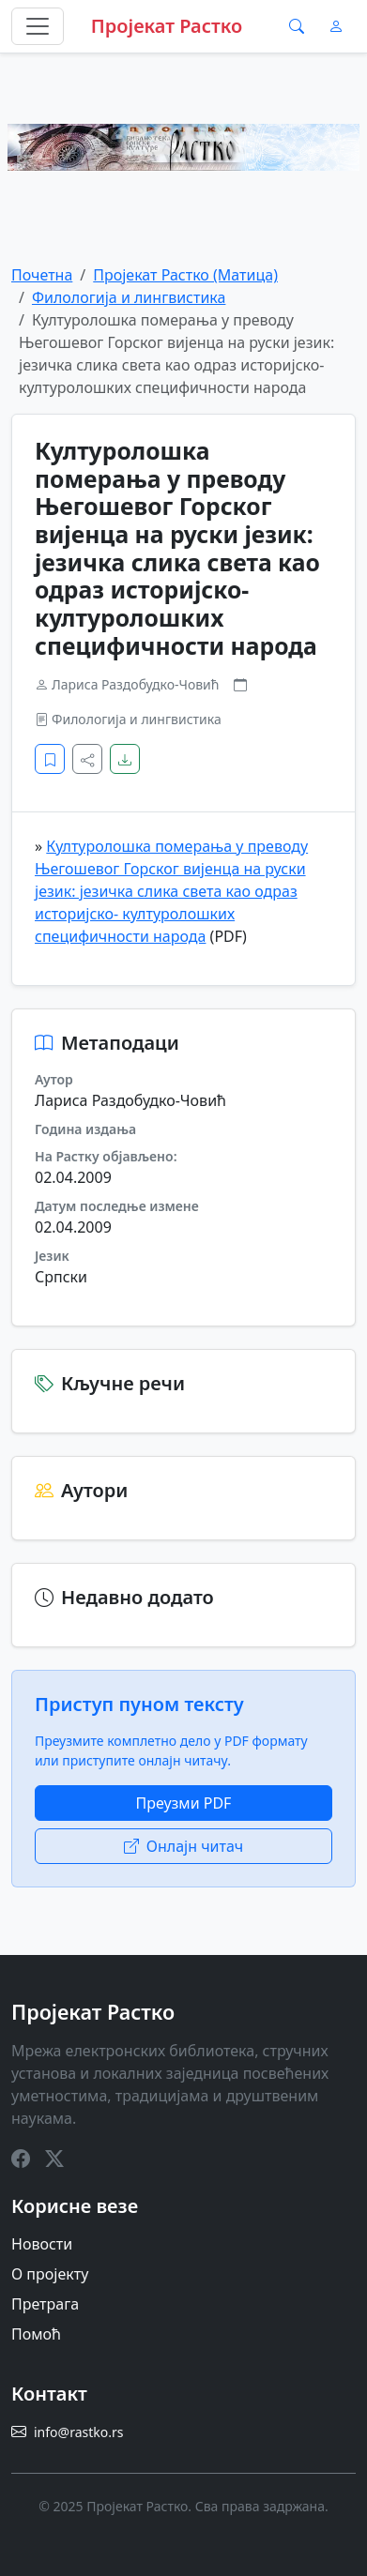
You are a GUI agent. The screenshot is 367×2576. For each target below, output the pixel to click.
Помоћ (36, 2334)
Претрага (45, 2304)
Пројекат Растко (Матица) (185, 275)
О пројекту (49, 2274)
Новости (41, 2244)
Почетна (41, 275)
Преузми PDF (184, 1803)
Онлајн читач (184, 1846)
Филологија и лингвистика (128, 297)
